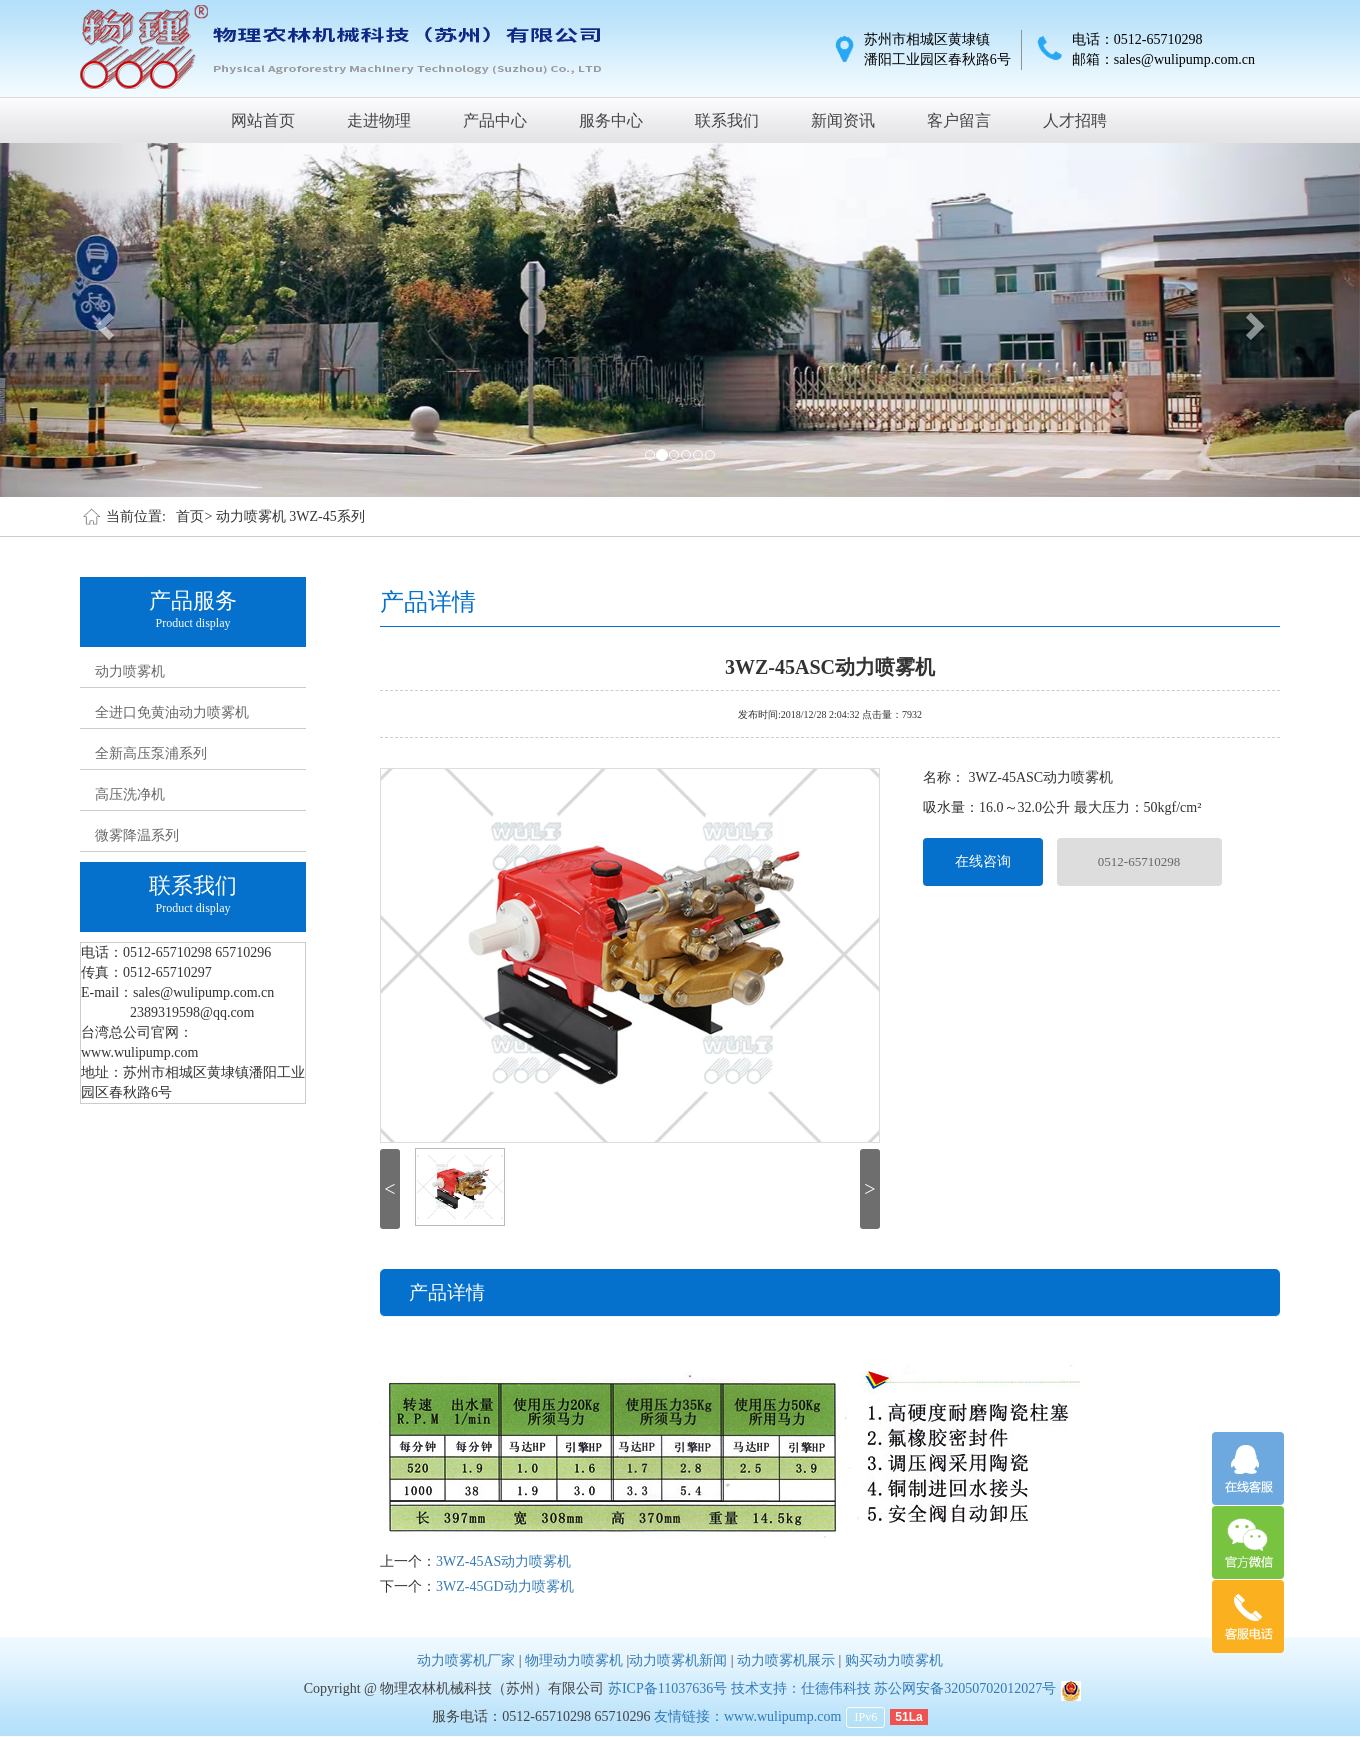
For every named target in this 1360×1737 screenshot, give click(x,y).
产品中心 (495, 120)
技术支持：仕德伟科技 (801, 1688)
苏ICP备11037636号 (667, 1688)
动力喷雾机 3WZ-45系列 (290, 516)
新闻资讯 (843, 120)
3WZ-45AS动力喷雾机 (503, 1561)
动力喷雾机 (130, 671)
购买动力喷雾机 (894, 1660)
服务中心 (611, 120)
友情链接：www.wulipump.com (747, 1716)
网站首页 (263, 120)
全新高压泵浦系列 (151, 753)
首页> (194, 516)
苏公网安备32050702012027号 (965, 1688)
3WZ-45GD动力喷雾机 (505, 1586)
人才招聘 (1075, 120)
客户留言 (959, 120)
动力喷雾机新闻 (678, 1660)
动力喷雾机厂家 (466, 1660)
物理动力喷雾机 (574, 1660)
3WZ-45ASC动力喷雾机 (830, 665)
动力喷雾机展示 (786, 1660)
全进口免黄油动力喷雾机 (172, 712)
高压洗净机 (130, 794)
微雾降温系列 (137, 835)
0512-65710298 (1139, 861)
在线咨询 (983, 861)
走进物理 (379, 120)
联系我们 (727, 120)
